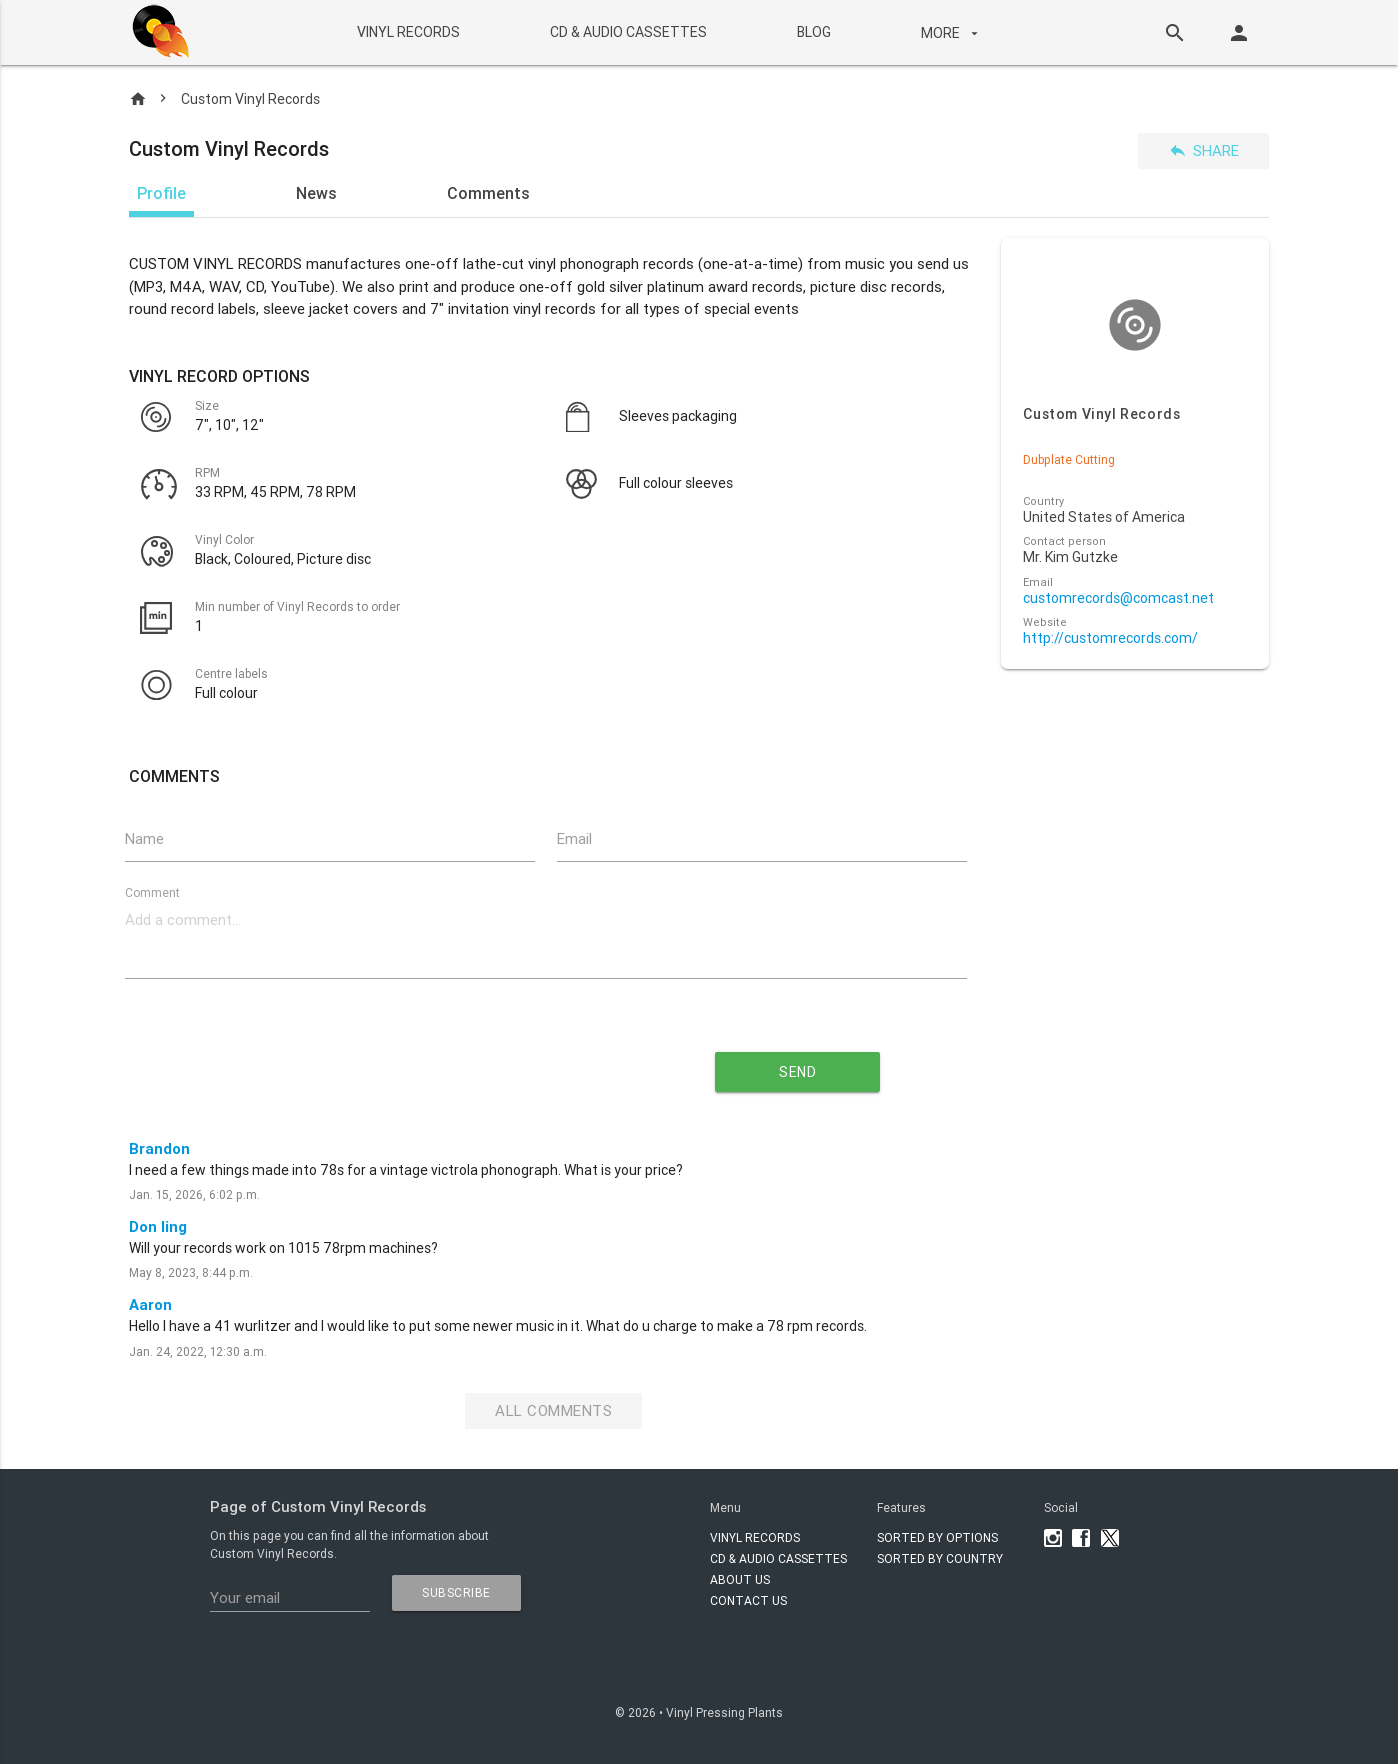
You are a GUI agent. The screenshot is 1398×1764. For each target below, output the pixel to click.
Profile (161, 193)
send (797, 1072)
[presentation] (365, 1064)
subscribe (456, 1592)
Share (1203, 150)
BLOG (813, 32)
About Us (740, 1579)
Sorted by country (940, 1558)
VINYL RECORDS (407, 32)
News (316, 193)
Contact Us (748, 1600)
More (951, 33)
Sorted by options (937, 1537)
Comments (488, 193)
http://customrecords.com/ (1110, 638)
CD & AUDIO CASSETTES (627, 32)
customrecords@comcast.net (1118, 598)
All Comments (553, 1410)
